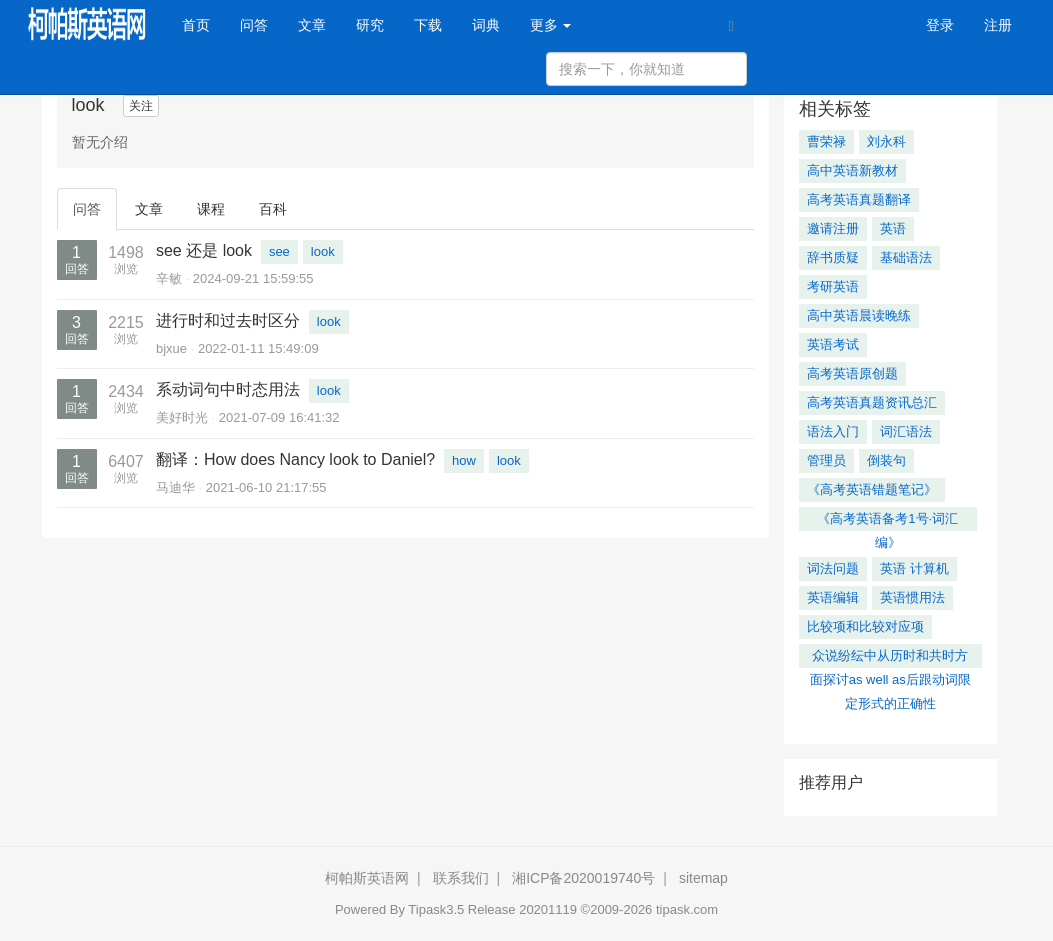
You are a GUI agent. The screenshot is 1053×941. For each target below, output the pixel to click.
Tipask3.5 (436, 909)
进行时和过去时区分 (228, 320)
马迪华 (175, 487)
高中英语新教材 (852, 170)
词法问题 (833, 568)
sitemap (703, 878)
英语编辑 (833, 597)
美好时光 (182, 417)
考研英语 (833, 286)
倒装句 (886, 460)
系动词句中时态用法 (228, 389)
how (464, 460)
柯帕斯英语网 (367, 878)
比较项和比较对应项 (865, 626)
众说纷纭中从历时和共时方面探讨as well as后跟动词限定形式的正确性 (890, 658)
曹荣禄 (826, 141)
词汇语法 (906, 431)
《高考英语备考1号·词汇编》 (887, 521)
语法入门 (833, 431)
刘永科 (886, 141)
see (279, 251)
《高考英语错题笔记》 (872, 489)
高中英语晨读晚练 (859, 315)
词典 (486, 25)
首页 (203, 23)
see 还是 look (204, 250)
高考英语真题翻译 (859, 199)
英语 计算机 (914, 568)
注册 (998, 25)
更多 (551, 25)
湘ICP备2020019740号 (583, 878)
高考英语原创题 (852, 373)
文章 (312, 25)
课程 (211, 209)
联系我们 (461, 878)
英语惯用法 (912, 597)
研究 (370, 25)
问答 (254, 25)
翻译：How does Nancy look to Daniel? (295, 459)
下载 (428, 25)
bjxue (171, 348)
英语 (893, 228)
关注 (141, 106)
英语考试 (833, 344)
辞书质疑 (833, 257)
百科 (273, 209)
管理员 (826, 460)
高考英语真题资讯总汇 (872, 402)
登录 (940, 25)
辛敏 (169, 278)
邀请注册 (833, 228)
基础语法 (906, 257)
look (323, 251)
